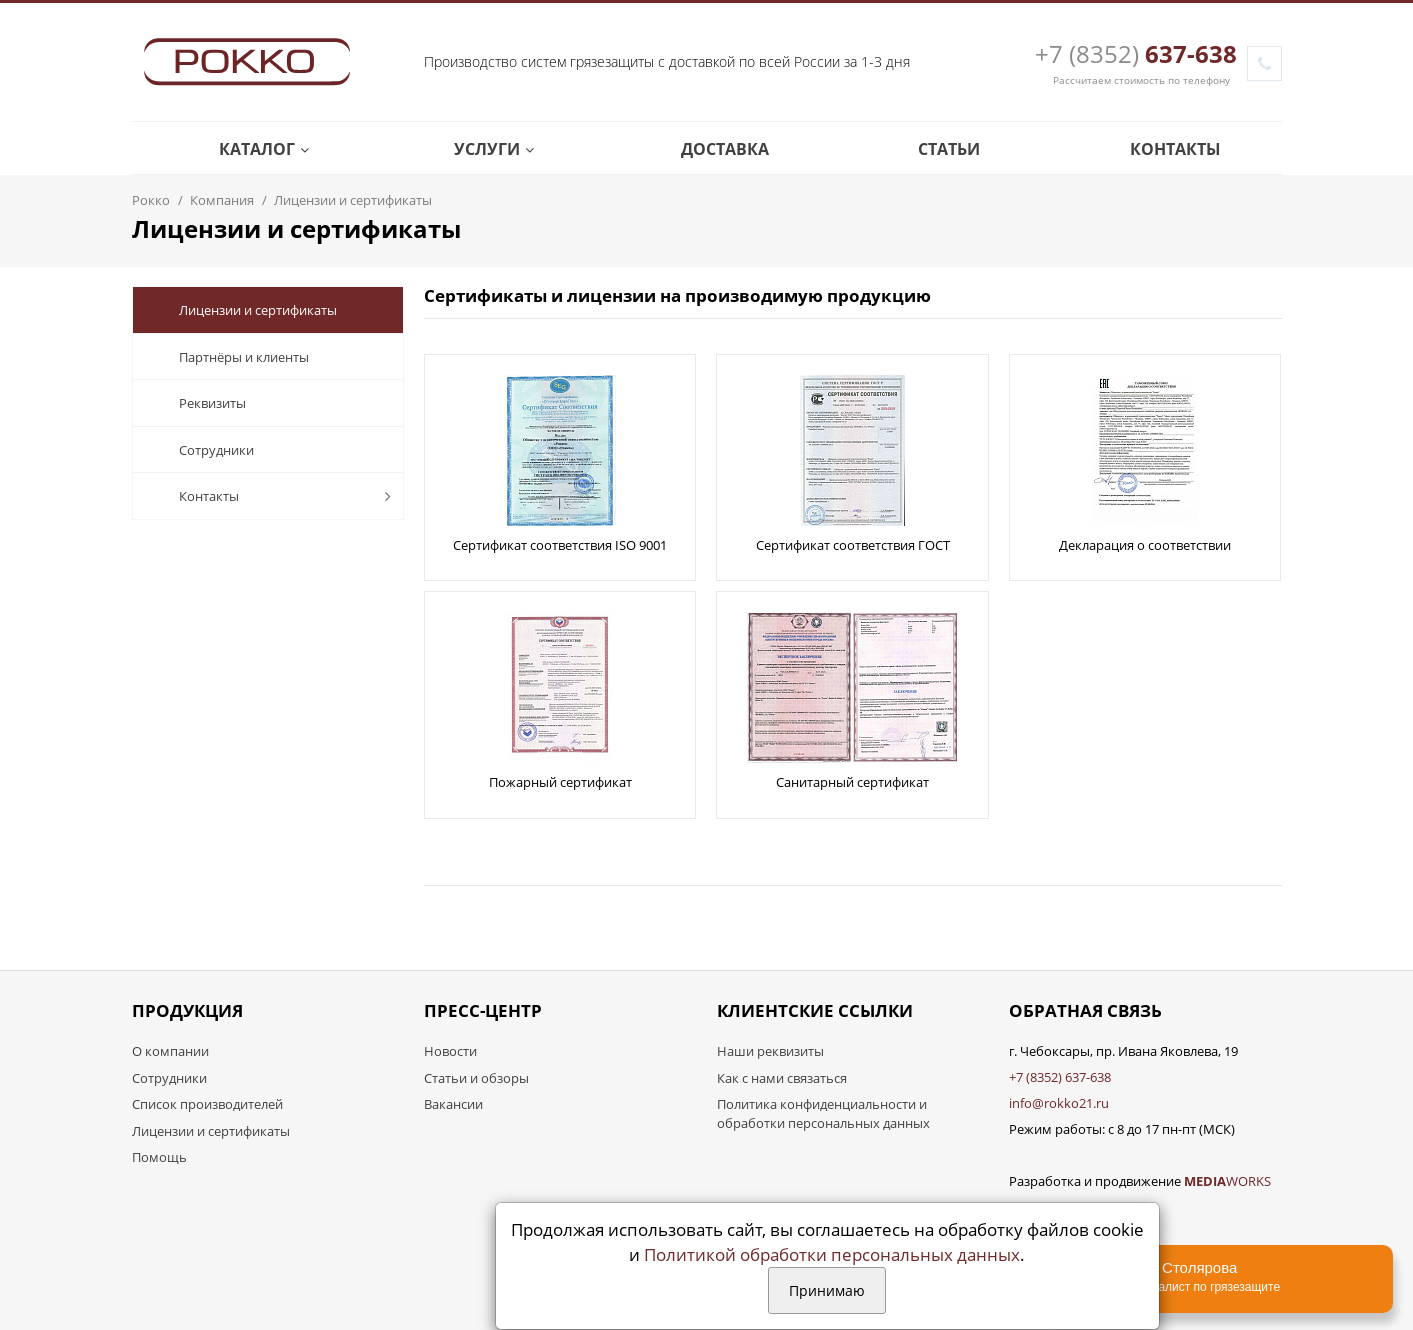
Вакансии (453, 1104)
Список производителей (207, 1104)
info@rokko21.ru (1059, 1103)
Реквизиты (197, 403)
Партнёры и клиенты (228, 357)
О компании (170, 1051)
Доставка (710, 149)
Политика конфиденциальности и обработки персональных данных (823, 1113)
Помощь (159, 1157)
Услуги (479, 149)
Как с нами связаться (782, 1078)
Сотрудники (201, 450)
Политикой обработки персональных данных (832, 1254)
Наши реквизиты (770, 1051)
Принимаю (827, 1290)
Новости (450, 1051)
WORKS (1227, 1181)
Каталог (249, 149)
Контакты (1161, 149)
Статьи (934, 149)
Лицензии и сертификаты (242, 310)
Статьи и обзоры (476, 1078)
